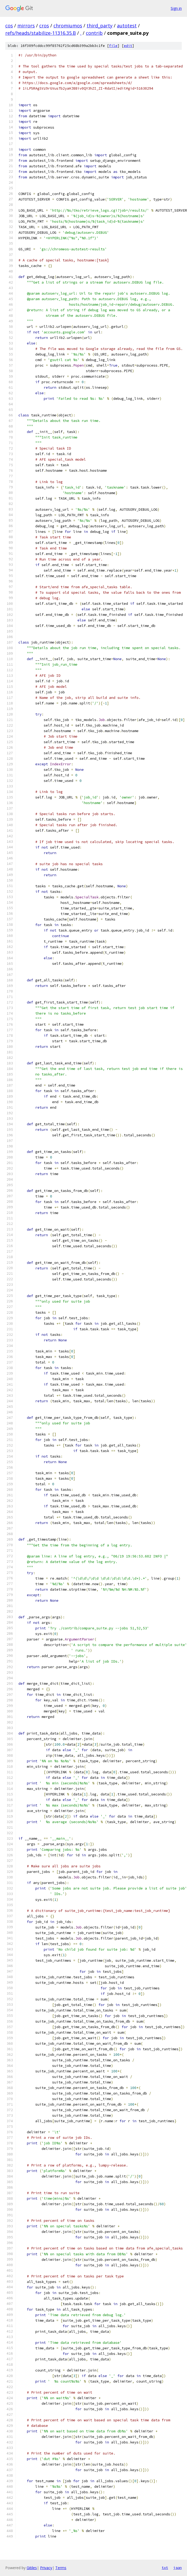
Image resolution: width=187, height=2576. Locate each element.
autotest (127, 25)
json (177, 2567)
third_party (99, 25)
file (113, 45)
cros (44, 25)
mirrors (26, 25)
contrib (94, 33)
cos (9, 25)
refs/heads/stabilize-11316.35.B (40, 33)
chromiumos (67, 25)
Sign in (176, 8)
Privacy (46, 2567)
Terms (60, 2567)
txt (165, 2567)
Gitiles (32, 2567)
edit (128, 45)
